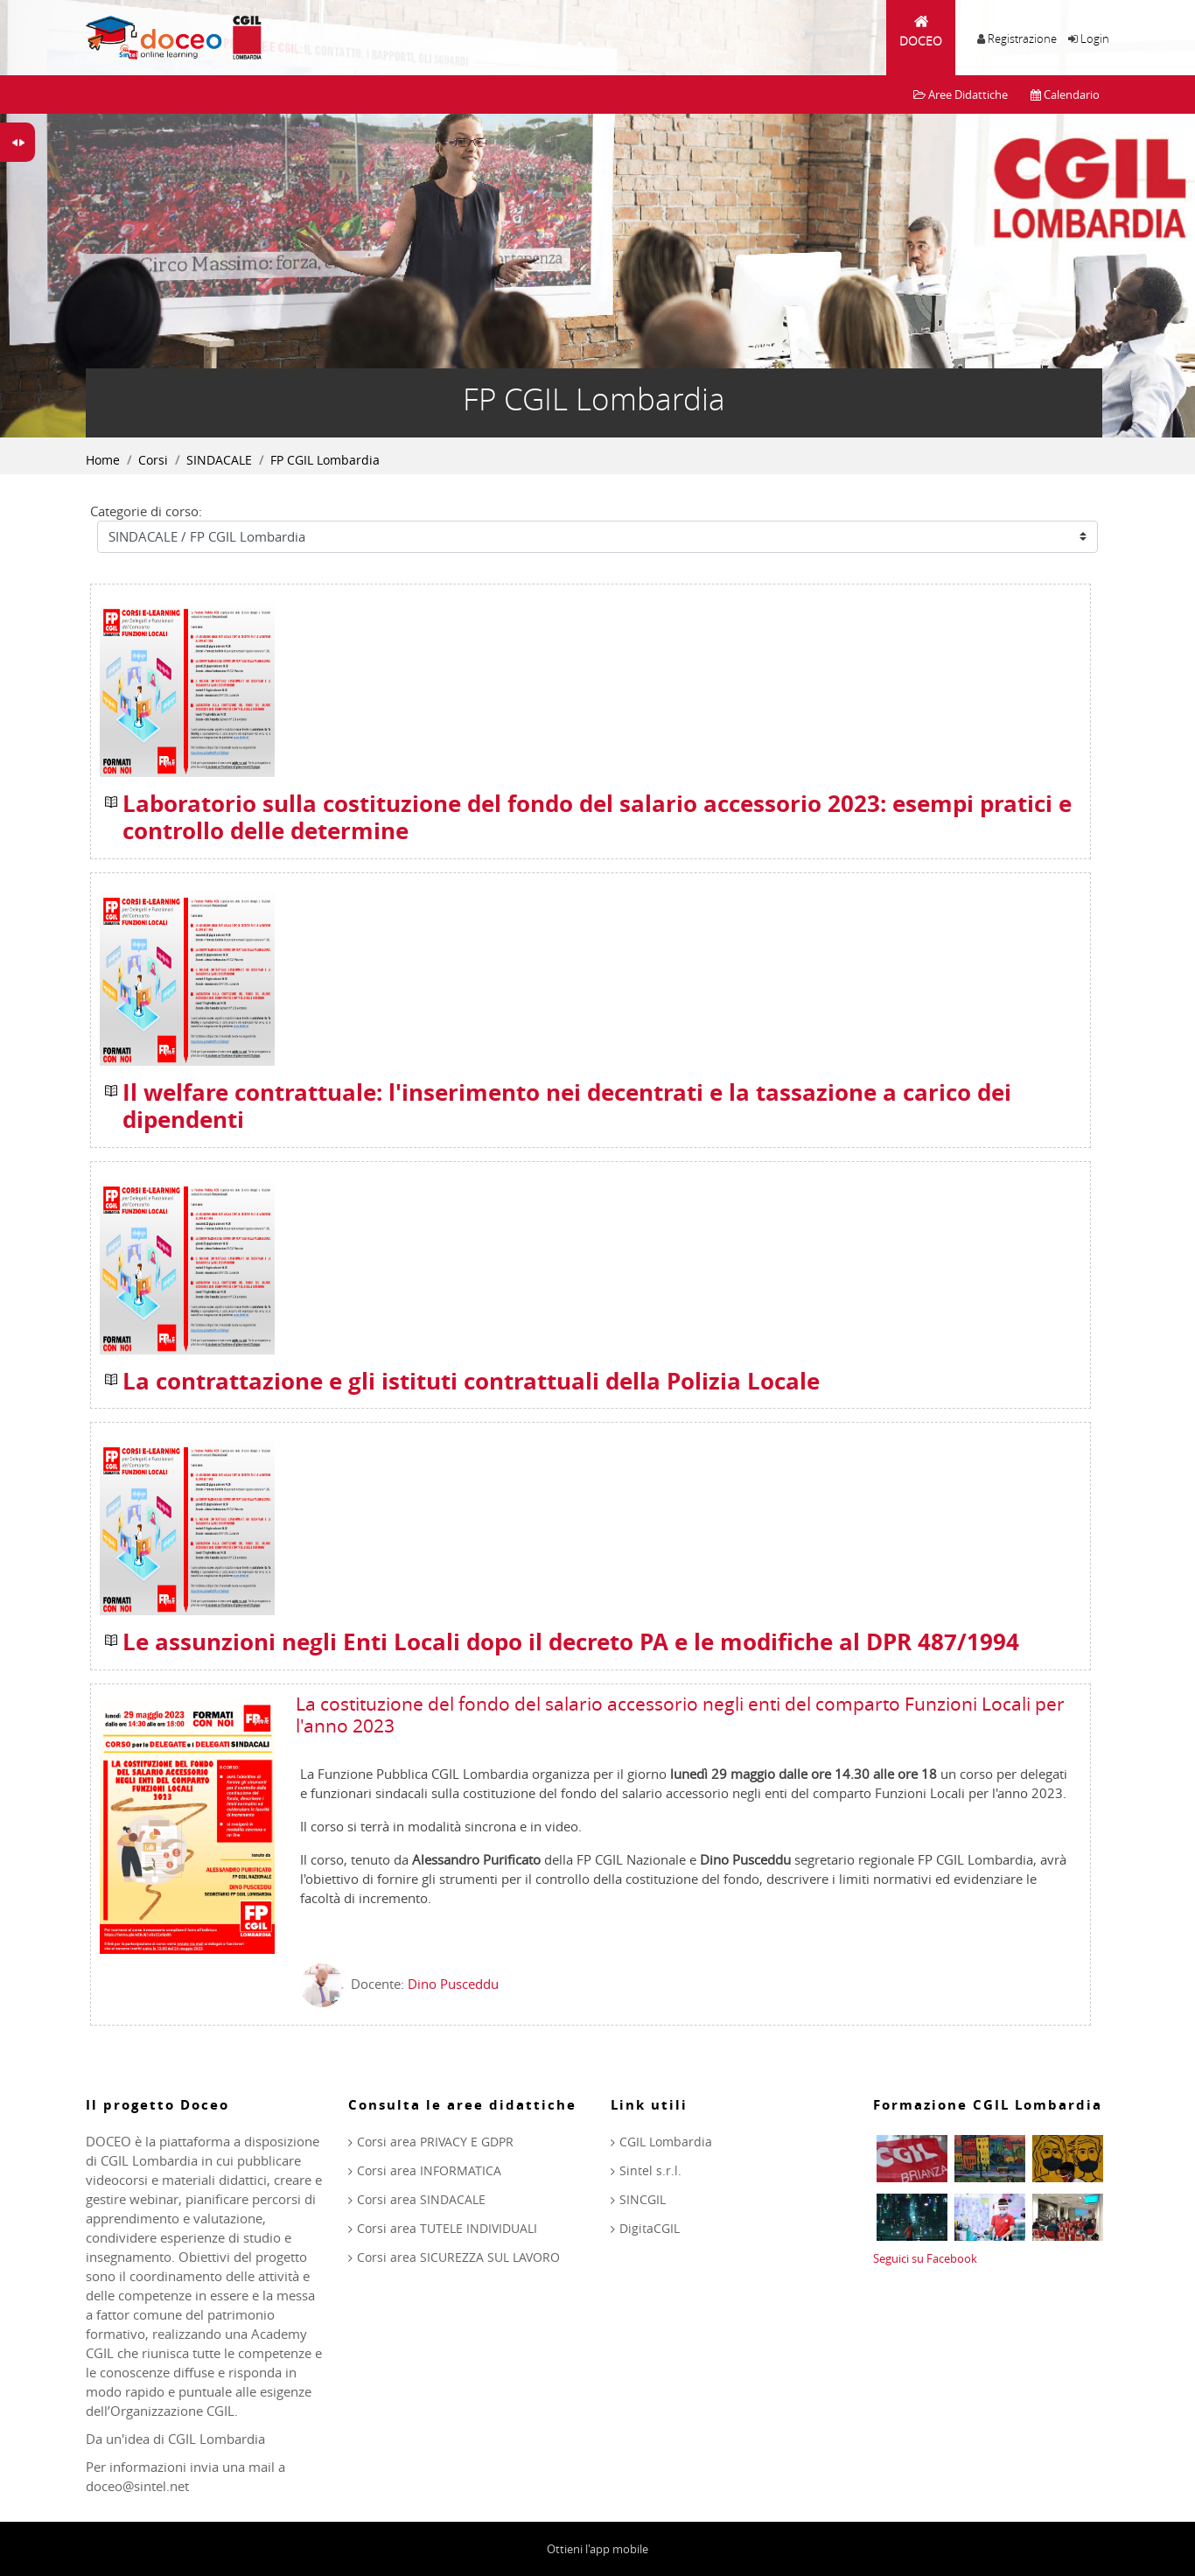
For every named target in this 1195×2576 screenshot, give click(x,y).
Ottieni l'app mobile (597, 2549)
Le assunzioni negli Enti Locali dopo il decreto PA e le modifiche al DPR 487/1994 (570, 1642)
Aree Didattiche (960, 94)
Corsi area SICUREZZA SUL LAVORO (458, 2257)
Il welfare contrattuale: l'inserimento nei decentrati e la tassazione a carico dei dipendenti (566, 1106)
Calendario (1065, 94)
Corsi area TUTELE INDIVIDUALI (447, 2228)
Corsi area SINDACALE (421, 2199)
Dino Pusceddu (453, 1983)
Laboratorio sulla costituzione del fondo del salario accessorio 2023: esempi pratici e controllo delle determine (597, 817)
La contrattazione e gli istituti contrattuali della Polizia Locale (471, 1382)
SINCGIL (642, 2199)
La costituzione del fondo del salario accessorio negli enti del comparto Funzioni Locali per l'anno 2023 (680, 1714)
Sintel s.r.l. (650, 2170)
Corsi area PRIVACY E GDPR (435, 2141)
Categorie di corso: (146, 511)
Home (103, 460)
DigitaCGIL (649, 2228)
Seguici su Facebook (925, 2258)
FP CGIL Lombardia (325, 460)
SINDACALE (219, 460)
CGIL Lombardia (665, 2141)
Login (1094, 38)
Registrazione (1022, 38)
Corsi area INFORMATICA (429, 2170)
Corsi (153, 460)
